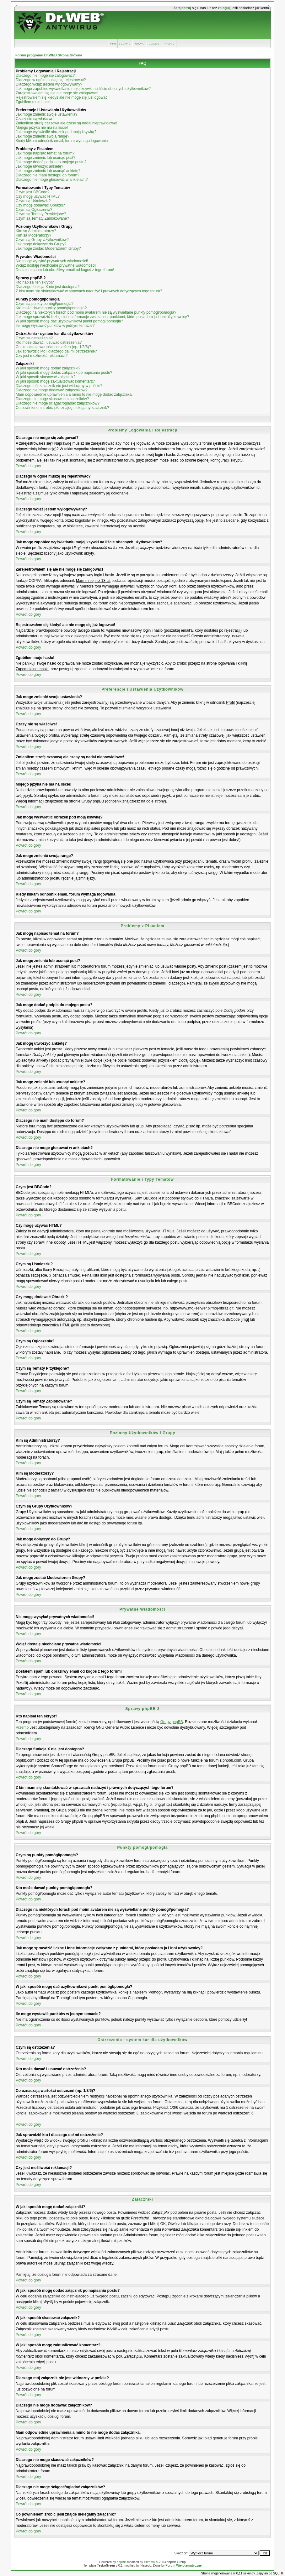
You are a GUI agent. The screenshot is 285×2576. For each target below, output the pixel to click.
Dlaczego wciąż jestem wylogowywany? (49, 84)
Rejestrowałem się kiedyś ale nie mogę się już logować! (62, 97)
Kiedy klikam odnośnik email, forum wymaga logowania (62, 140)
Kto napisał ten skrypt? (35, 282)
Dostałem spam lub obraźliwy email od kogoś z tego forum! (65, 270)
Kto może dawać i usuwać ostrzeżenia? (49, 342)
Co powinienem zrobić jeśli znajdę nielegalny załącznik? (62, 407)
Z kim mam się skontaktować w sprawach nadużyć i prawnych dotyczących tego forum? (89, 291)
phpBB (121, 2562)
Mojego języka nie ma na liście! (42, 127)
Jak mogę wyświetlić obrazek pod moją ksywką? (56, 132)
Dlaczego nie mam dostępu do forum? (47, 175)
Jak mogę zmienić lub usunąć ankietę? (48, 171)
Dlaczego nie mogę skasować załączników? (52, 399)
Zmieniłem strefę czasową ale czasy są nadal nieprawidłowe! (66, 123)
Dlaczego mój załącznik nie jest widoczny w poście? (59, 386)
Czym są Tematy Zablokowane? (42, 218)
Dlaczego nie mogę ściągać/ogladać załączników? (57, 403)
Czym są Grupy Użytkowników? (42, 240)
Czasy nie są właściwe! (35, 119)
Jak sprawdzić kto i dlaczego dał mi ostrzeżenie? (56, 351)
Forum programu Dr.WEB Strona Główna (48, 55)
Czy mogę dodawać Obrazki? (40, 205)
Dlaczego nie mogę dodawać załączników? (52, 390)
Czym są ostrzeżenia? (34, 338)
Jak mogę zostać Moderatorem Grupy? (48, 248)
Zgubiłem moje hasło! (33, 102)
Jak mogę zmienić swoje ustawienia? (47, 114)
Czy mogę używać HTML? (38, 196)
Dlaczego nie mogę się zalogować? (45, 75)
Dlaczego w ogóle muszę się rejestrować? (51, 80)
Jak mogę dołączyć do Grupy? (41, 244)
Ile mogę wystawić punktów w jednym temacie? (55, 325)
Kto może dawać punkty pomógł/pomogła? (51, 308)
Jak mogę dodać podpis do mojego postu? (51, 162)
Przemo (22, 1727)
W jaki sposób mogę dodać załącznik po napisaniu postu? (64, 372)
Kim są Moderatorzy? (33, 235)
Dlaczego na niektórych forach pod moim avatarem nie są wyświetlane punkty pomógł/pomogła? (96, 312)
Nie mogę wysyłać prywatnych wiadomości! (52, 261)
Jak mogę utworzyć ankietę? (39, 166)
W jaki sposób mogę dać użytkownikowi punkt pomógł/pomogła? (69, 321)
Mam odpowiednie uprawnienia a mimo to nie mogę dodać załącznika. (74, 394)
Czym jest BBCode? (32, 192)
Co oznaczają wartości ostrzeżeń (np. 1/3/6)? (53, 347)
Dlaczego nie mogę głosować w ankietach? (52, 179)
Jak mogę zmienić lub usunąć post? (45, 157)
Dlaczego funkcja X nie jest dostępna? (47, 287)
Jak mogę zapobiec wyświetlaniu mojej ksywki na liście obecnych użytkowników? (83, 88)
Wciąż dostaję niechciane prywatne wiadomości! (56, 265)
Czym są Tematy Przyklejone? (41, 214)
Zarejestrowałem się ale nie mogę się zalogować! (57, 93)
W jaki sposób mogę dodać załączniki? (48, 368)
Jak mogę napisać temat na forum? (45, 153)
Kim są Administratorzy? (36, 231)
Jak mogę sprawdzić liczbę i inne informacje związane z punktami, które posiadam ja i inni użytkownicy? (102, 317)
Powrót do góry (28, 466)
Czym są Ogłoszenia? (34, 209)
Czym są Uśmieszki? (33, 201)
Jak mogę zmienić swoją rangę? (42, 136)
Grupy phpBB (171, 1722)
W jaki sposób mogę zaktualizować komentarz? (55, 381)
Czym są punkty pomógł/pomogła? (44, 303)
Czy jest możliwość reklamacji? (41, 355)
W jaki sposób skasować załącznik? (45, 377)
